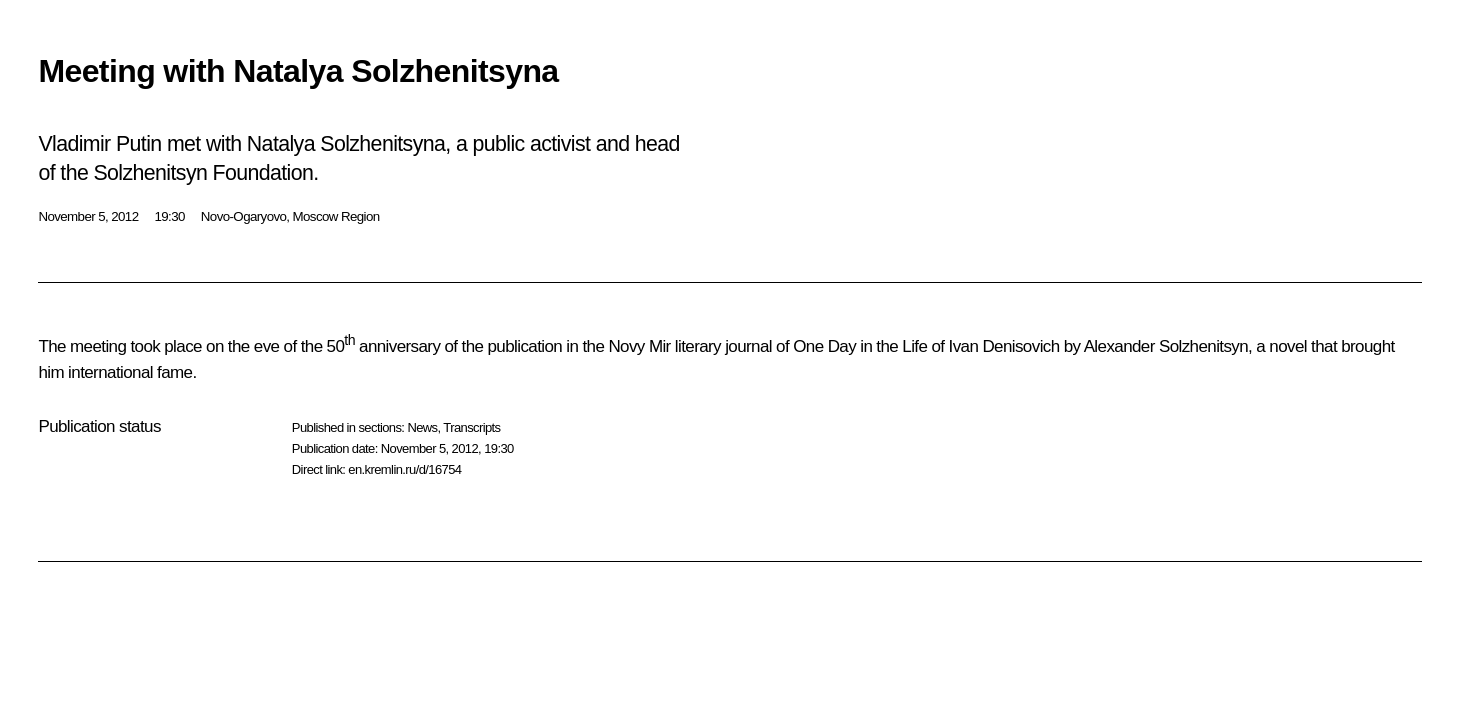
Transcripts (471, 427)
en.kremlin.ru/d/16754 (404, 469)
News (422, 427)
